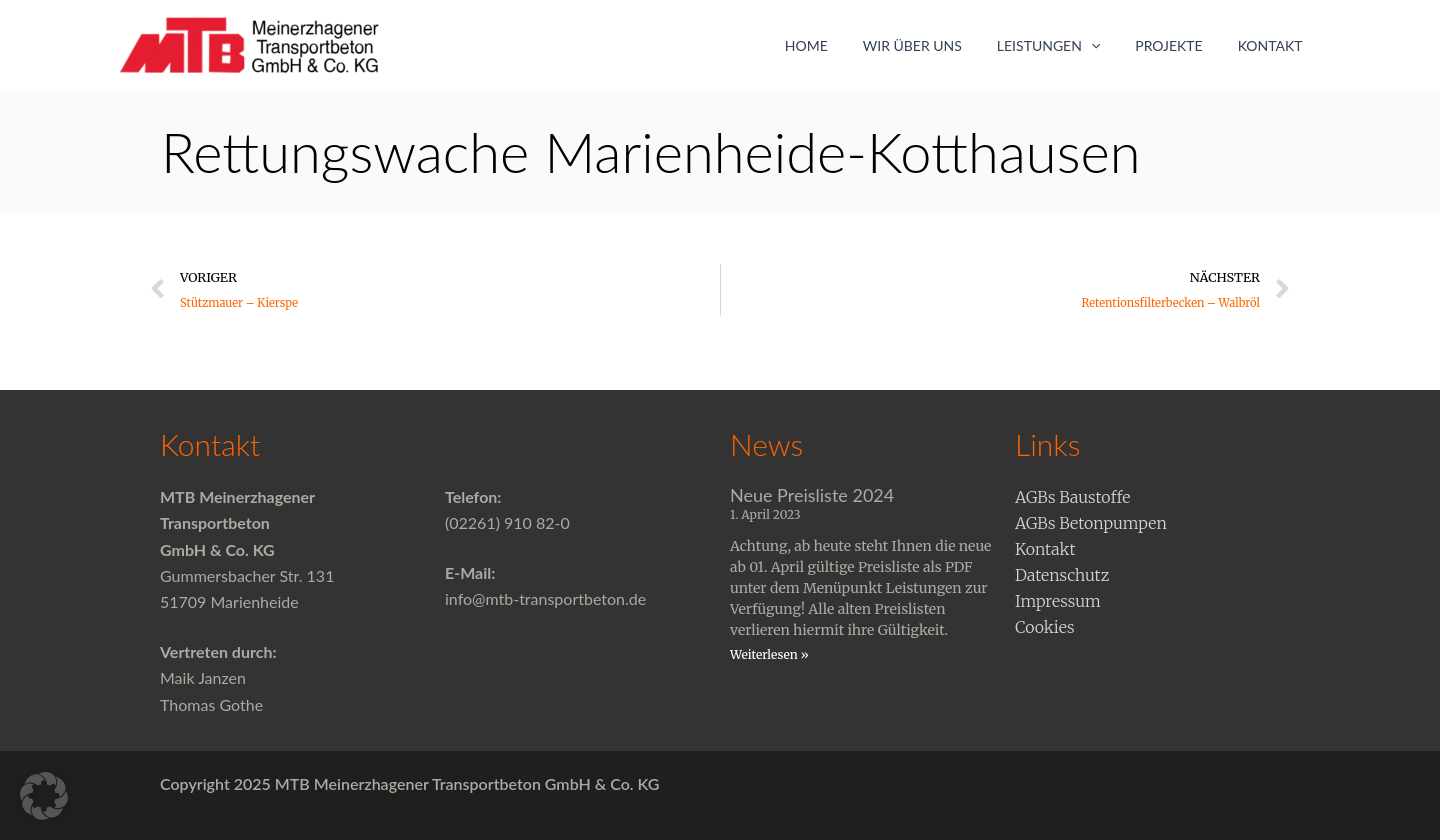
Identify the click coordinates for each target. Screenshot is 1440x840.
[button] (44, 796)
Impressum (1058, 601)
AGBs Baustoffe (1073, 497)
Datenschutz (1062, 575)
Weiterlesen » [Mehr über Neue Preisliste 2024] (769, 654)
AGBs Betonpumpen (1091, 523)
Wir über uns (936, 45)
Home (837, 45)
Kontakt (1273, 45)
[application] (1108, 46)
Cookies (1045, 627)
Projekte (1179, 45)
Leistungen (1065, 46)
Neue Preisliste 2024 (812, 495)
